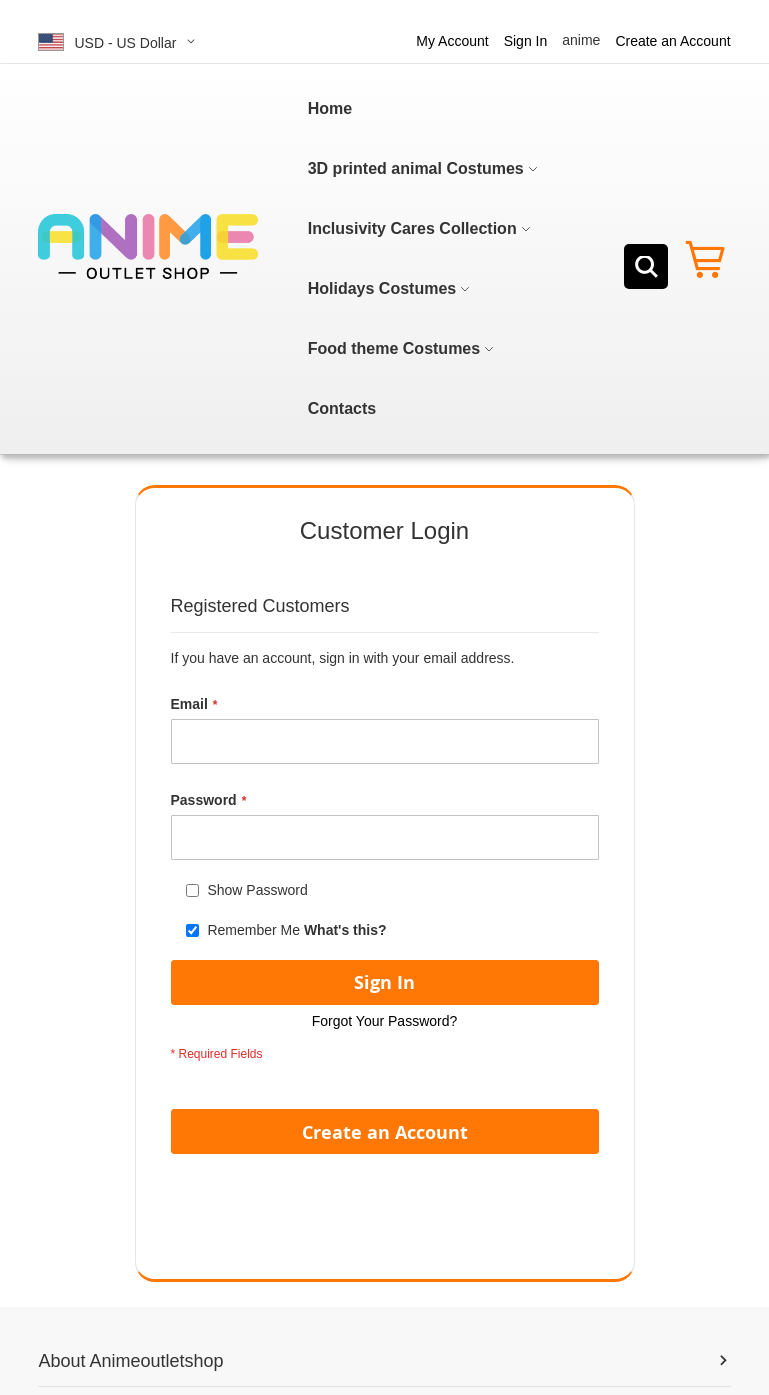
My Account (452, 41)
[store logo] (148, 247)
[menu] (425, 259)
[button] (120, 41)
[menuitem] (330, 109)
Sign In (526, 41)
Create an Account (672, 41)
